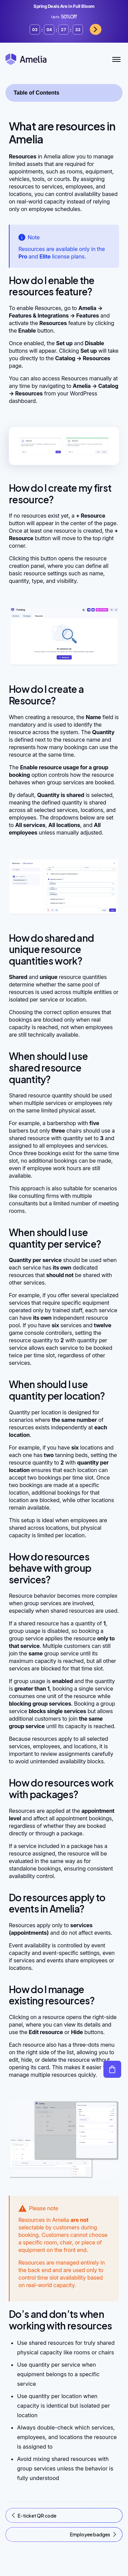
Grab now (84, 29)
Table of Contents (36, 93)
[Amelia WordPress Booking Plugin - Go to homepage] (25, 59)
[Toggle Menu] (116, 59)
